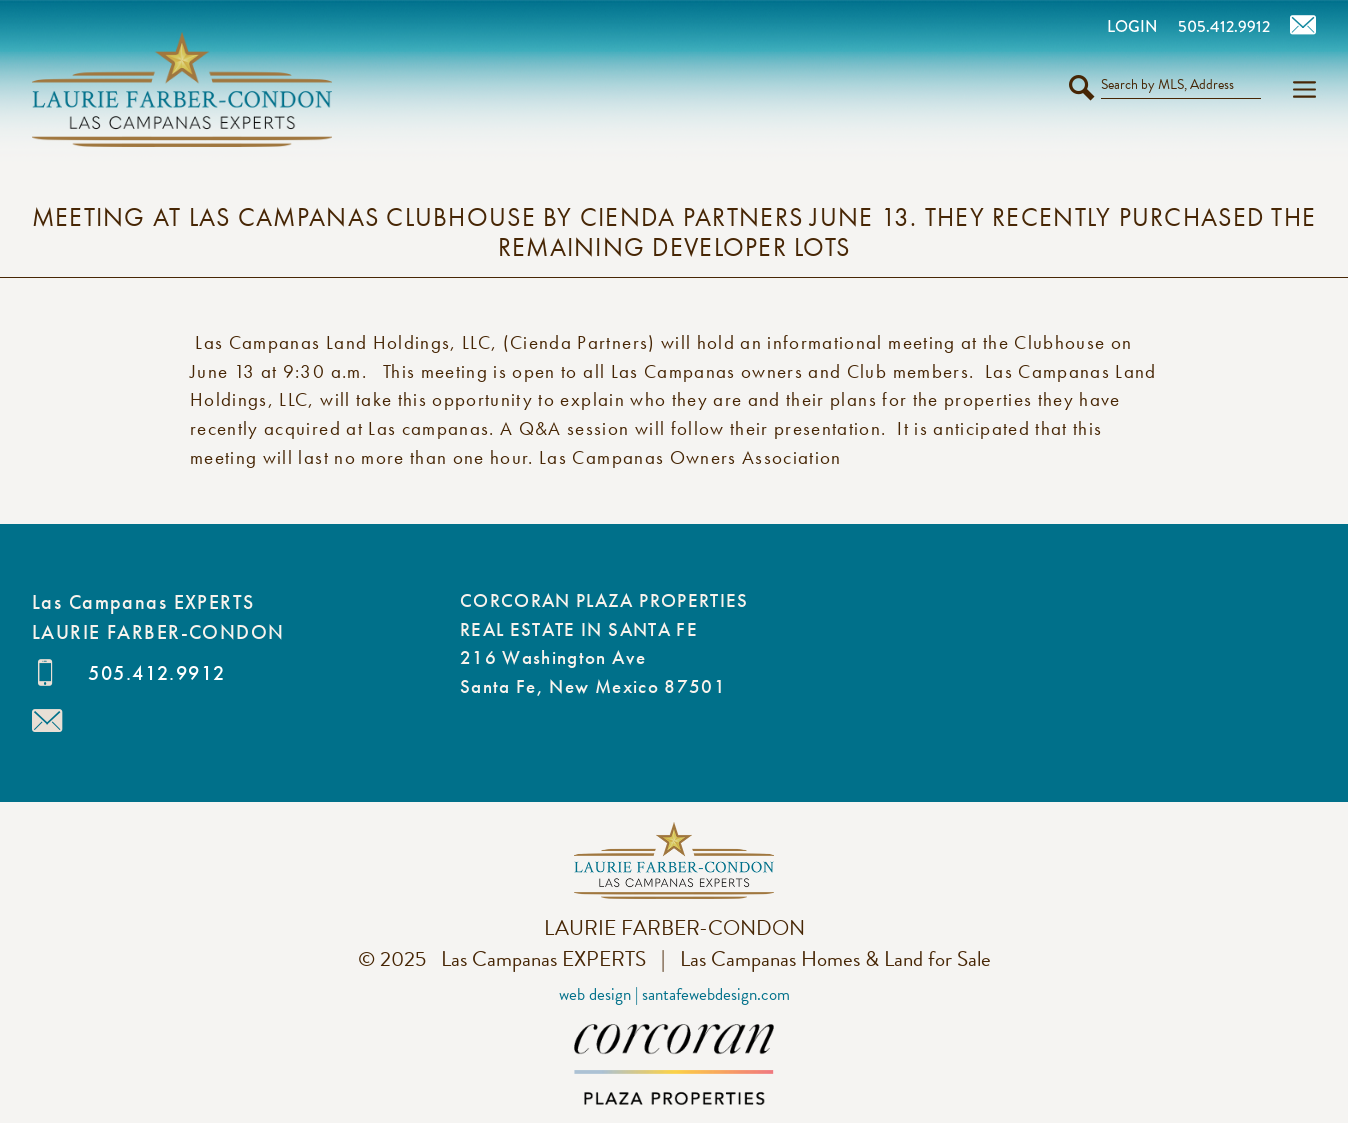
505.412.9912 (156, 673)
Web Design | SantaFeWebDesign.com (674, 994)
